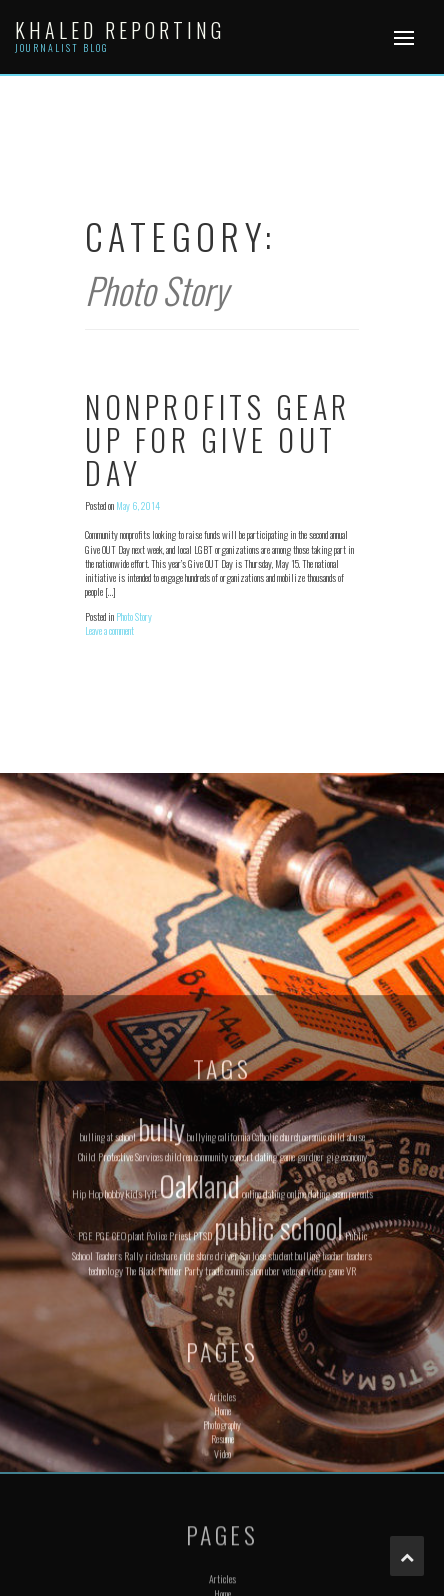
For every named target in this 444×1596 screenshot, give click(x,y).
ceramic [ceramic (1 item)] (314, 1301)
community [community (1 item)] (211, 1321)
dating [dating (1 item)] (266, 1321)
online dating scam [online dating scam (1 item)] (317, 1359)
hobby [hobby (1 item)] (114, 1359)
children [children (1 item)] (178, 1321)
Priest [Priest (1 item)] (180, 1401)
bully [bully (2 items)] (161, 1292)
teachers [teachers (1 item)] (359, 1420)
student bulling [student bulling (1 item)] (294, 1420)
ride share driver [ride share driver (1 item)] (208, 1420)
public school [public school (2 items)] (278, 1392)
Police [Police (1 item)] (156, 1401)
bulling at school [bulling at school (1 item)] (108, 1301)
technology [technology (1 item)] (105, 1436)
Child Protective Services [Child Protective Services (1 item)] (120, 1321)
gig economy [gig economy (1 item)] (346, 1321)
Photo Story (134, 616)
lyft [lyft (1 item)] (150, 1359)
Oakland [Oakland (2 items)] (199, 1350)
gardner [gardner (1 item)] (310, 1321)
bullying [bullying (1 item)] (201, 1301)
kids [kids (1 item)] (134, 1359)
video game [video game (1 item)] (325, 1436)
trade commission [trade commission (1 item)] (234, 1436)
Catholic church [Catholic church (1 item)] (276, 1301)
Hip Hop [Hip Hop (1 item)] (87, 1359)
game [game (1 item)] (287, 1321)
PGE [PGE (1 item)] (85, 1401)
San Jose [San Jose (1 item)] (253, 1420)
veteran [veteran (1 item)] (293, 1436)
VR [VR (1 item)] (351, 1436)
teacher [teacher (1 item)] (333, 1420)
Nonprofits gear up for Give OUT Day (218, 439)
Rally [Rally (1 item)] (133, 1420)
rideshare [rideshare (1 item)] (161, 1420)
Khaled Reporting (120, 30)
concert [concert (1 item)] (241, 1321)
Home (222, 1576)
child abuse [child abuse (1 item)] (346, 1301)
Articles (222, 1561)
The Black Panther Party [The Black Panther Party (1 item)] (164, 1436)
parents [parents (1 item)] (361, 1359)
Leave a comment (109, 630)
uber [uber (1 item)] (272, 1436)
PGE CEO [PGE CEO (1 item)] (110, 1401)
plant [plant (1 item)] (136, 1401)
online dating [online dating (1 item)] (263, 1359)
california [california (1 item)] (234, 1301)
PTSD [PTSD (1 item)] (202, 1401)
